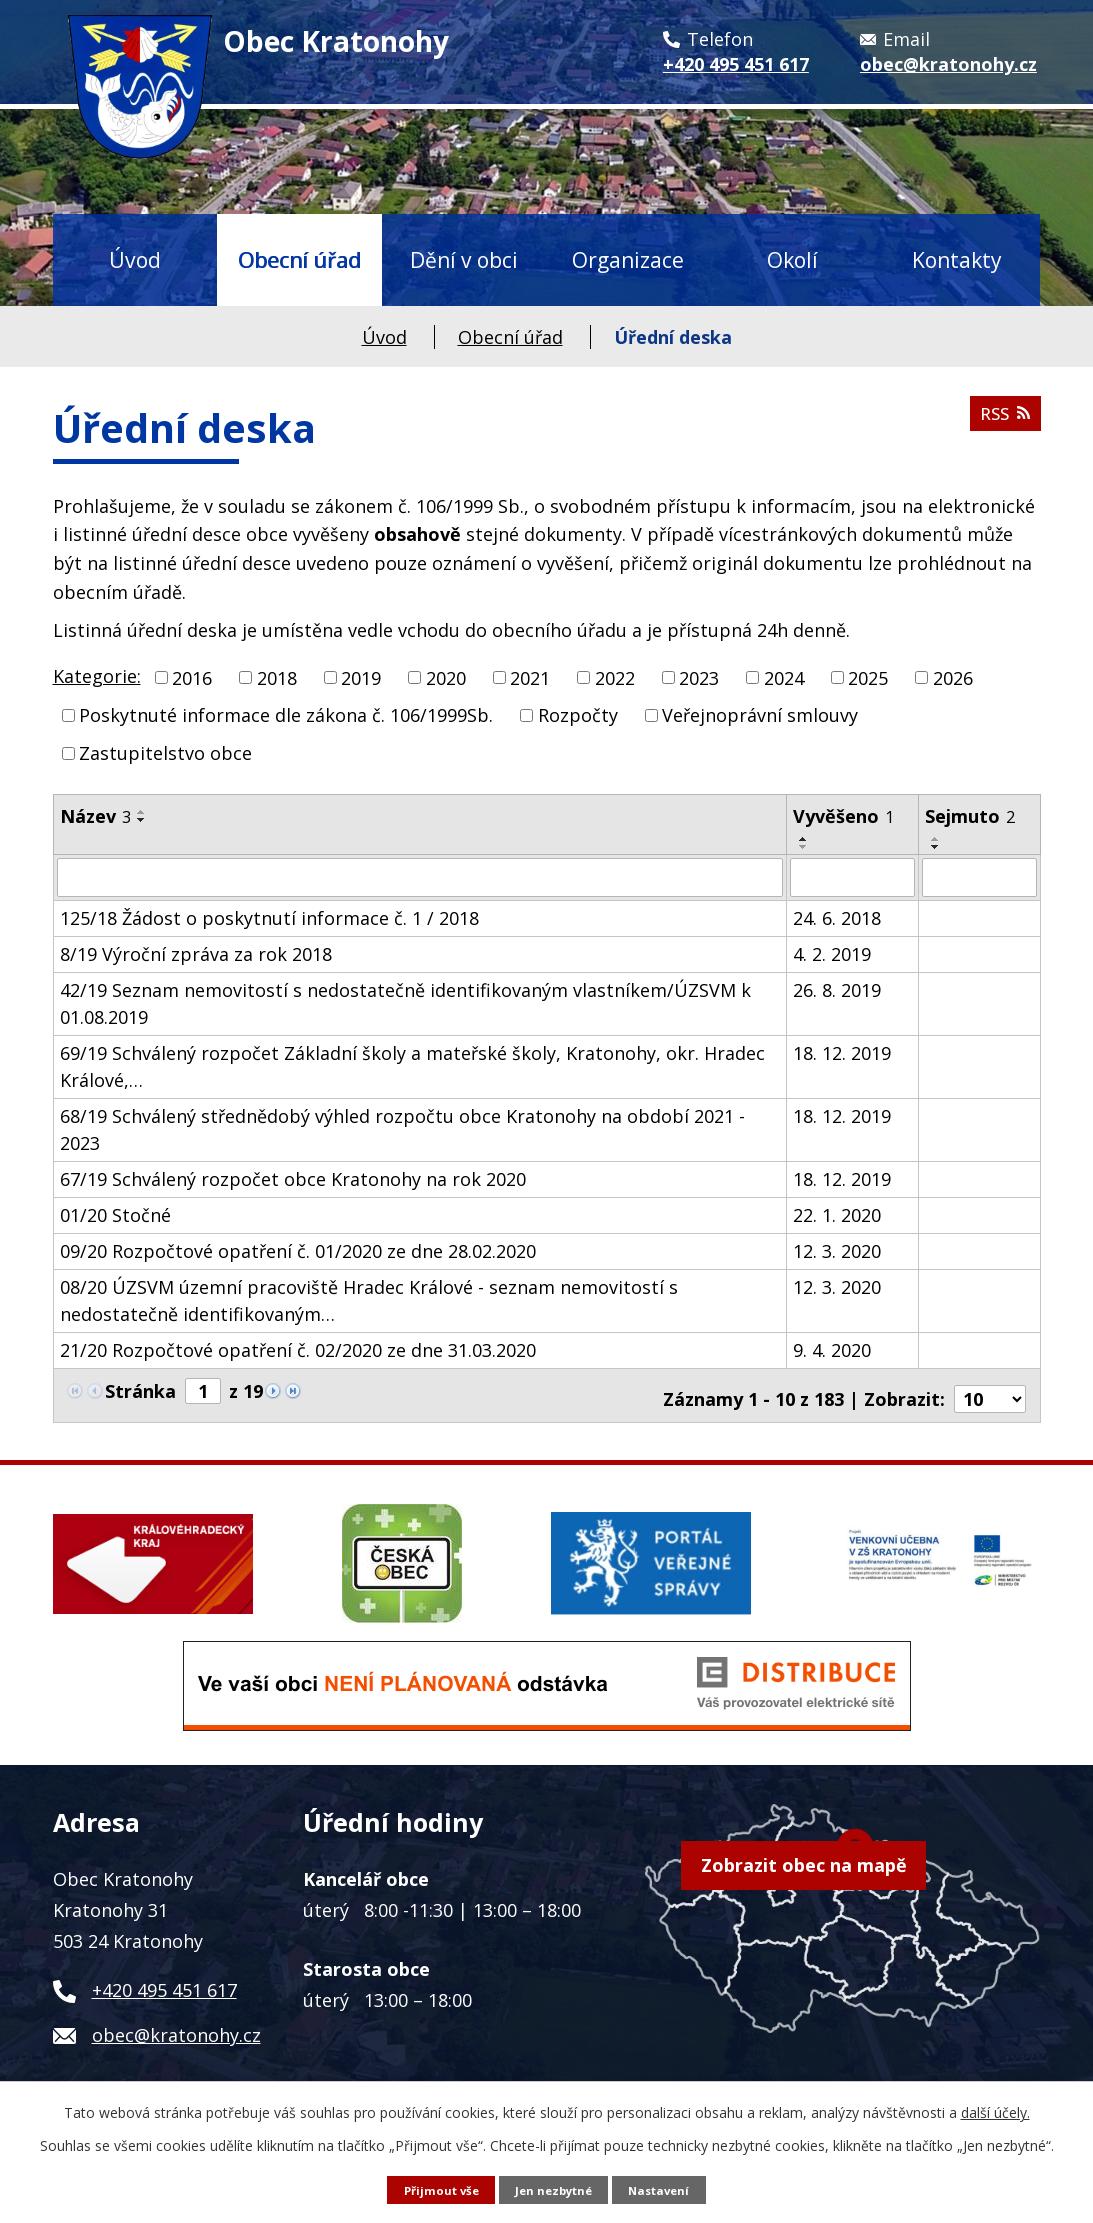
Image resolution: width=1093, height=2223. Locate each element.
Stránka (140, 1390)
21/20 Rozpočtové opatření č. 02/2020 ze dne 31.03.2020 (298, 1349)
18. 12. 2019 (842, 1052)
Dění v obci (464, 259)
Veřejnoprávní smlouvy (760, 715)
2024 (784, 677)
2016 (192, 677)
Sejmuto (970, 816)
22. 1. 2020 (837, 1214)
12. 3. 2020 (837, 1250)
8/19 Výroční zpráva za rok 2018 (196, 953)
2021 (530, 677)
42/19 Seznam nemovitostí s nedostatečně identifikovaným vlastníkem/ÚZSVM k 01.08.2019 (405, 1002)
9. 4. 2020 (832, 1349)
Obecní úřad (299, 259)
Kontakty (957, 259)
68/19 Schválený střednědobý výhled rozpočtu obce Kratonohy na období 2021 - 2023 (402, 1128)
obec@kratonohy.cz (176, 2027)
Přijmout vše (434, 2188)
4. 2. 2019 (832, 953)
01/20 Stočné (115, 1214)
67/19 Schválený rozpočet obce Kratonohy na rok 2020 (293, 1178)
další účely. (995, 2111)
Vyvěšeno (843, 816)
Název (95, 816)
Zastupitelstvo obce (165, 753)
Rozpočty (578, 715)
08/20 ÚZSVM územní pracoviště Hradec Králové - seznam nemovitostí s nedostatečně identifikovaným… (369, 1299)
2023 (699, 677)
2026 (953, 677)
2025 (868, 677)
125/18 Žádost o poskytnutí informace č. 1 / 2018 (269, 917)
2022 (615, 677)
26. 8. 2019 (837, 989)
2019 (361, 677)
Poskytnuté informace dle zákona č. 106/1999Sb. (286, 715)
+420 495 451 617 (164, 1982)
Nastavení (665, 2188)
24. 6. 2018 (837, 917)
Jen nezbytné (554, 2188)
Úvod (135, 259)
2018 (277, 677)
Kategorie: (97, 676)
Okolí (792, 259)
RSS (1002, 421)
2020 (446, 677)
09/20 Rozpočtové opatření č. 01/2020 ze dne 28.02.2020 (298, 1250)
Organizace (628, 259)
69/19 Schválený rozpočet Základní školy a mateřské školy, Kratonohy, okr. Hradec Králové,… (412, 1065)
